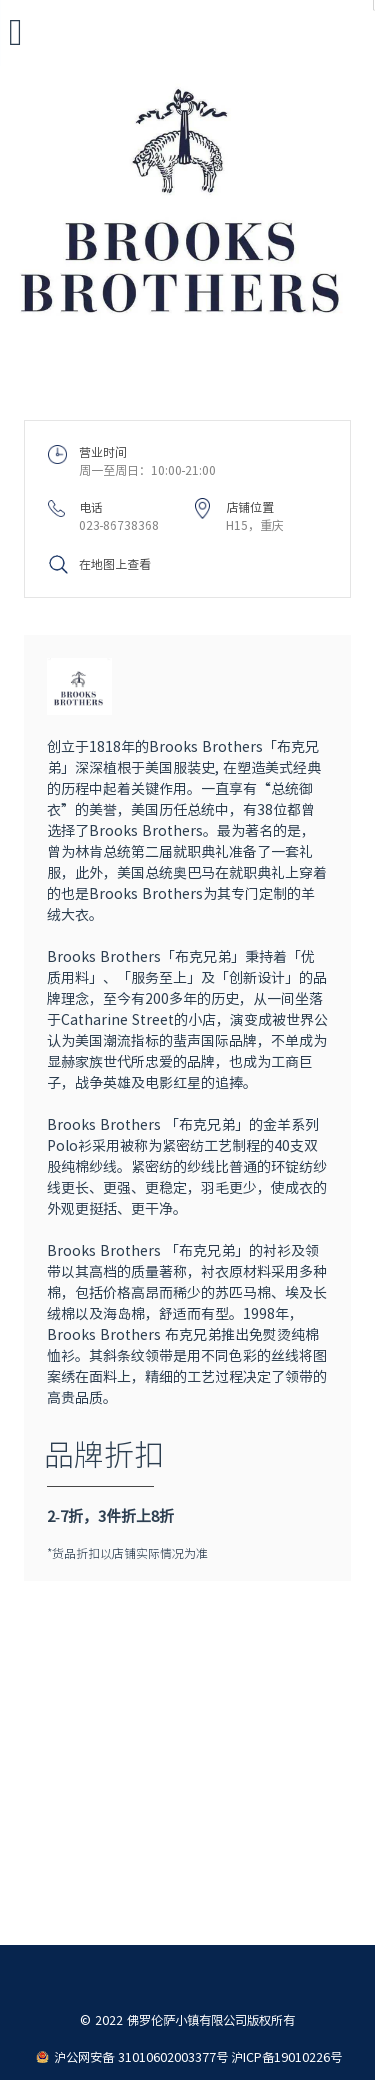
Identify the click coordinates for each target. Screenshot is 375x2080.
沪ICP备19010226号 (286, 2057)
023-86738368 (119, 525)
